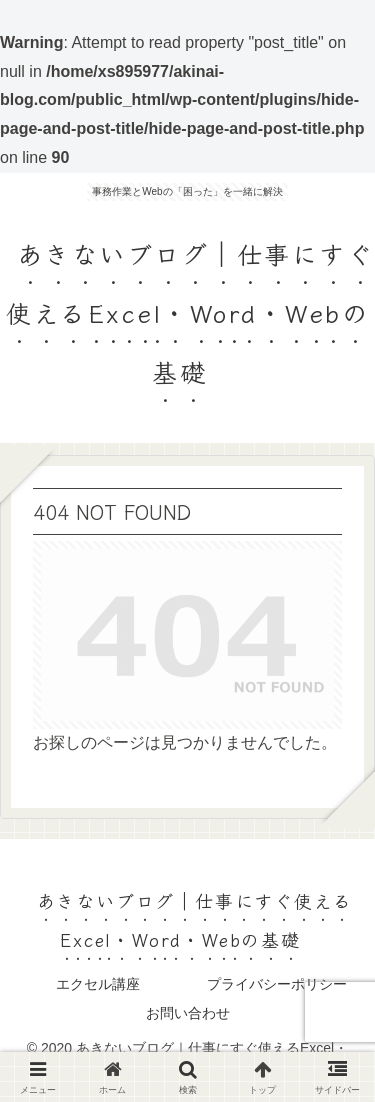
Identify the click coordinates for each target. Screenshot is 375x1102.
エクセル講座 (98, 984)
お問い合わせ (188, 1013)
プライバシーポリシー (277, 984)
